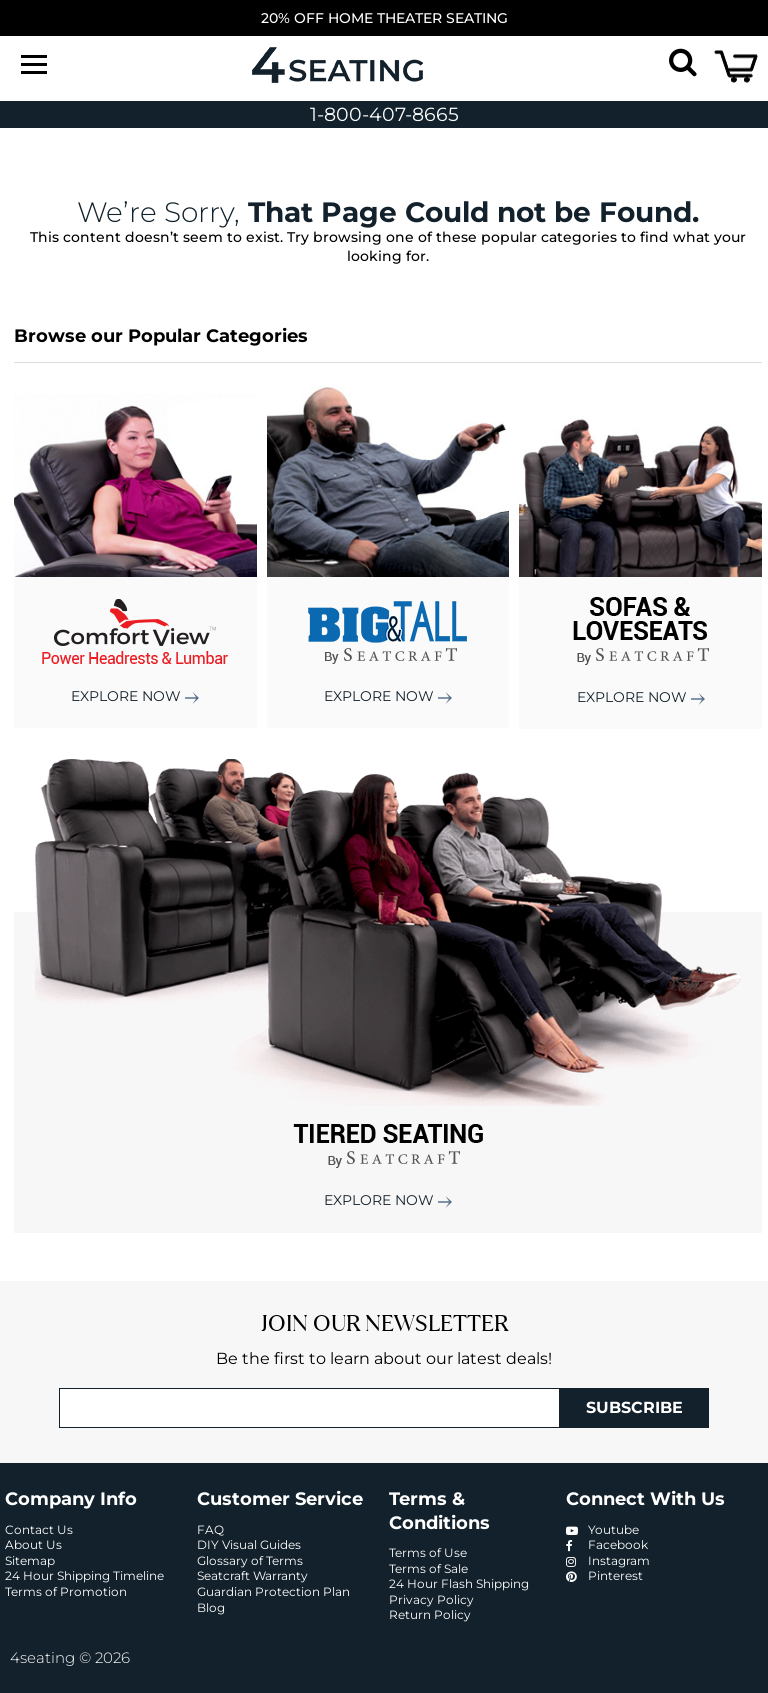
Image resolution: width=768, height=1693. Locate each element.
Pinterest (604, 1575)
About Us (33, 1544)
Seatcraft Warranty (252, 1575)
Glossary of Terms (250, 1560)
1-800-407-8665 (384, 114)
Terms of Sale (428, 1568)
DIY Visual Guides (249, 1544)
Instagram (608, 1560)
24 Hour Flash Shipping (459, 1583)
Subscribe (634, 1407)
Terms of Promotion (66, 1591)
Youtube (602, 1529)
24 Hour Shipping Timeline (84, 1575)
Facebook (607, 1544)
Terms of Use (428, 1552)
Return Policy (430, 1614)
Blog (211, 1607)
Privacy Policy (431, 1599)
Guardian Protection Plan (273, 1591)
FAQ (210, 1529)
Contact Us (39, 1529)
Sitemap (30, 1560)
